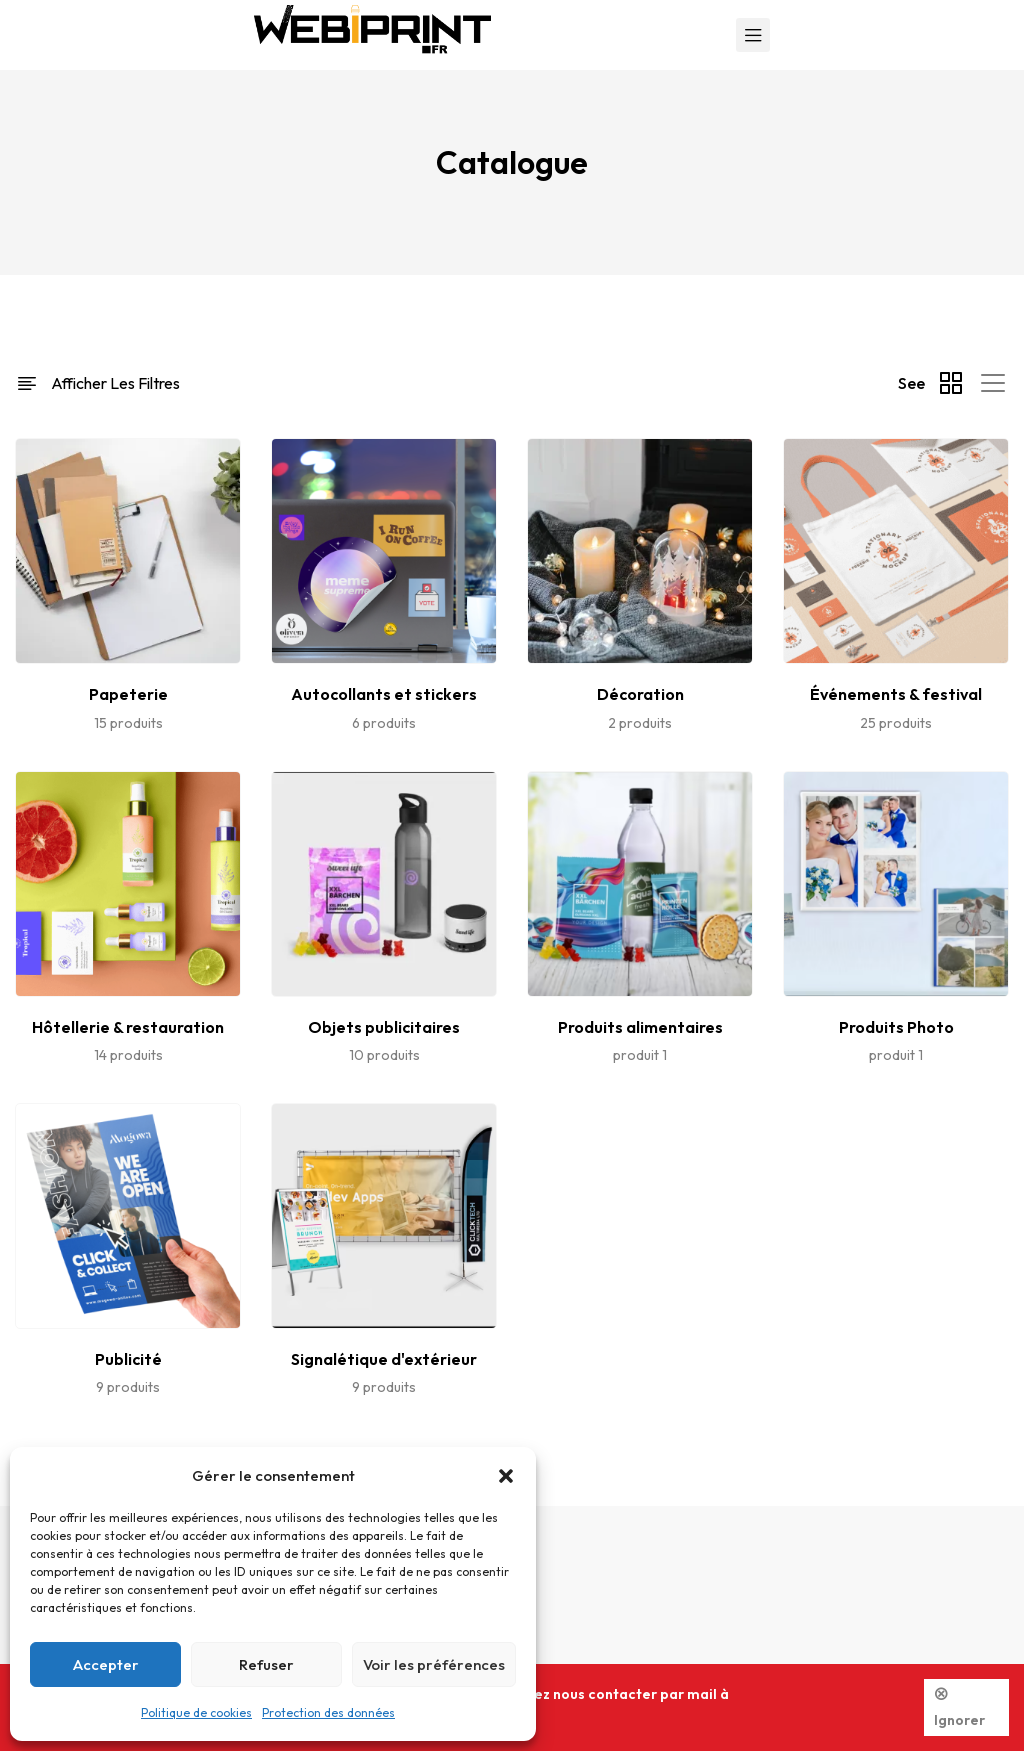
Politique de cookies (196, 1712)
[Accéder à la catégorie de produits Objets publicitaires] (384, 1024)
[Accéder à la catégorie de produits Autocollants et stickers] (384, 691)
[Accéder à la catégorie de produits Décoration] (640, 691)
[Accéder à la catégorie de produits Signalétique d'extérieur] (384, 1356)
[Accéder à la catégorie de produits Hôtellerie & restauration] (128, 1024)
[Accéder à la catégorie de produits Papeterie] (128, 691)
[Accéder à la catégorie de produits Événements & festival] (896, 691)
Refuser (266, 1664)
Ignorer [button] (959, 1720)
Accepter (106, 1664)
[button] (506, 1476)
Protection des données (328, 1712)
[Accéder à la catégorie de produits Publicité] (128, 1356)
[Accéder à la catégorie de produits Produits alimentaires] (640, 1024)
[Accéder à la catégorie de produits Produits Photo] (896, 1024)
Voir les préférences (434, 1664)
